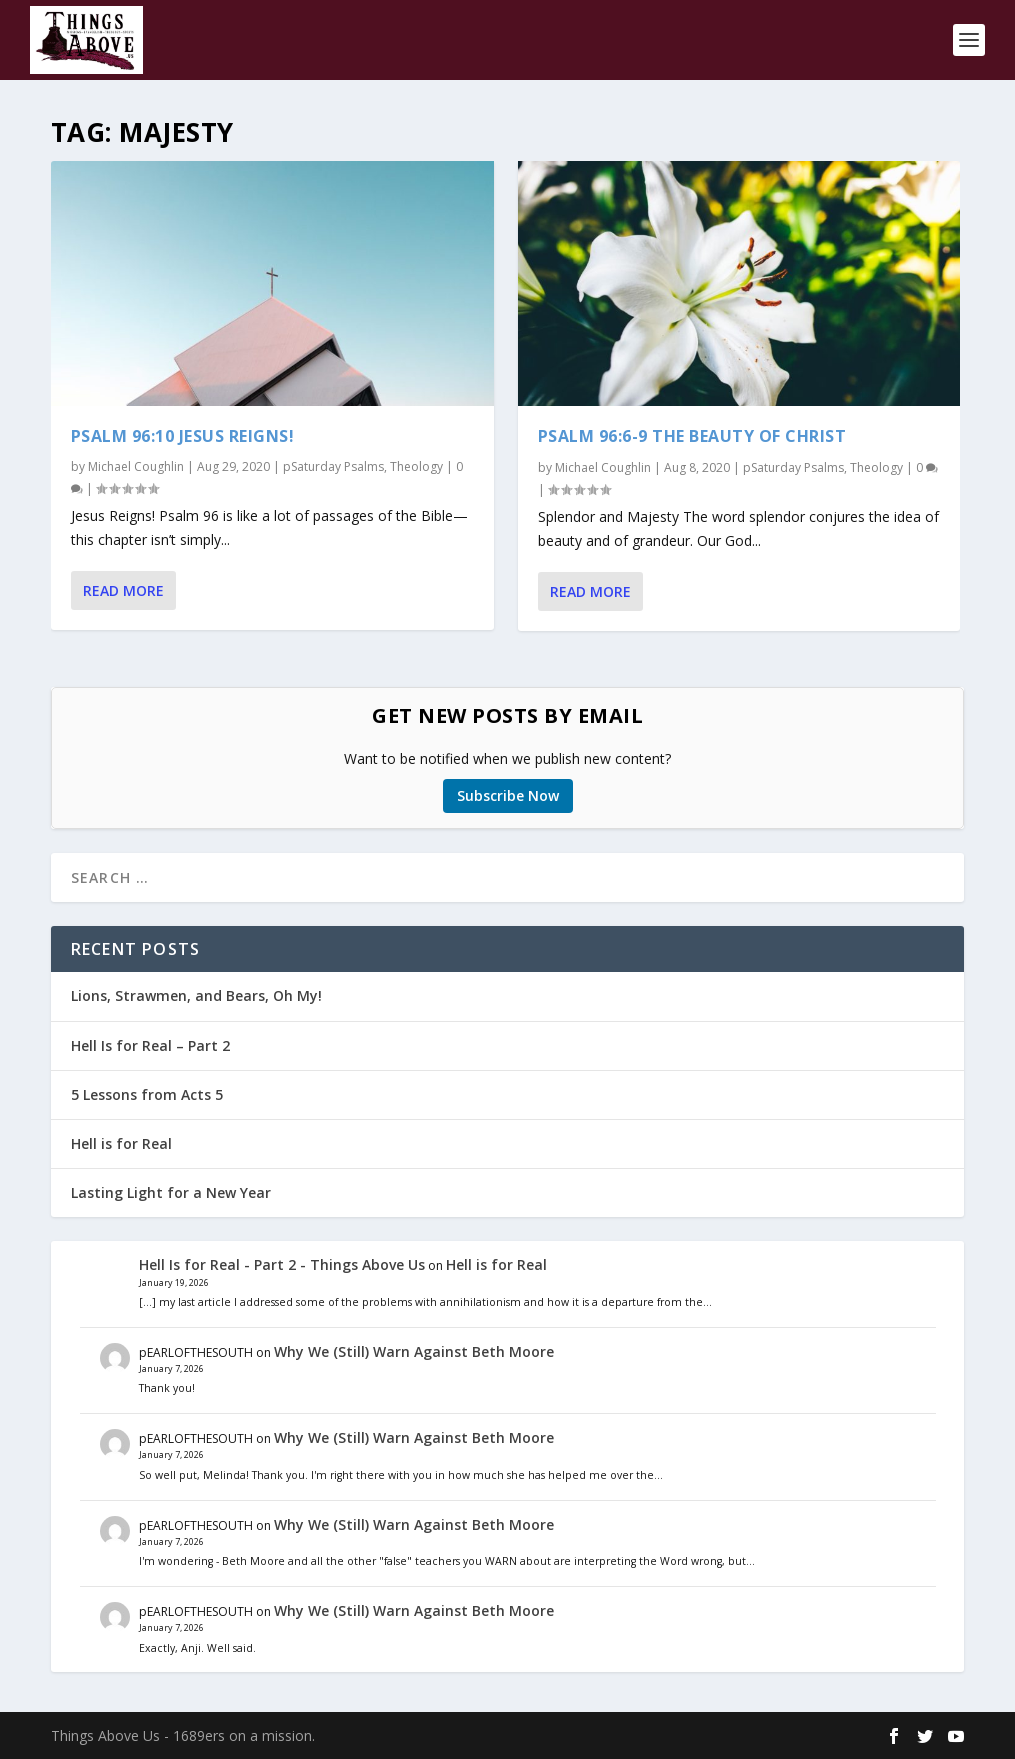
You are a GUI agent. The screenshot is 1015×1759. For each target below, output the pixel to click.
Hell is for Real (121, 1143)
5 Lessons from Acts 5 (147, 1094)
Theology (416, 466)
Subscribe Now (508, 795)
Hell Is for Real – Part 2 (150, 1045)
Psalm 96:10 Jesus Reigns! (183, 436)
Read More (123, 590)
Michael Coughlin (136, 466)
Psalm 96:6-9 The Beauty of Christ (692, 436)
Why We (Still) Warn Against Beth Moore (414, 1351)
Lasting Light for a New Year (171, 1192)
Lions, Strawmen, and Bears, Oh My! (196, 995)
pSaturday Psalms (333, 466)
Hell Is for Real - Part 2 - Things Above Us (282, 1264)
